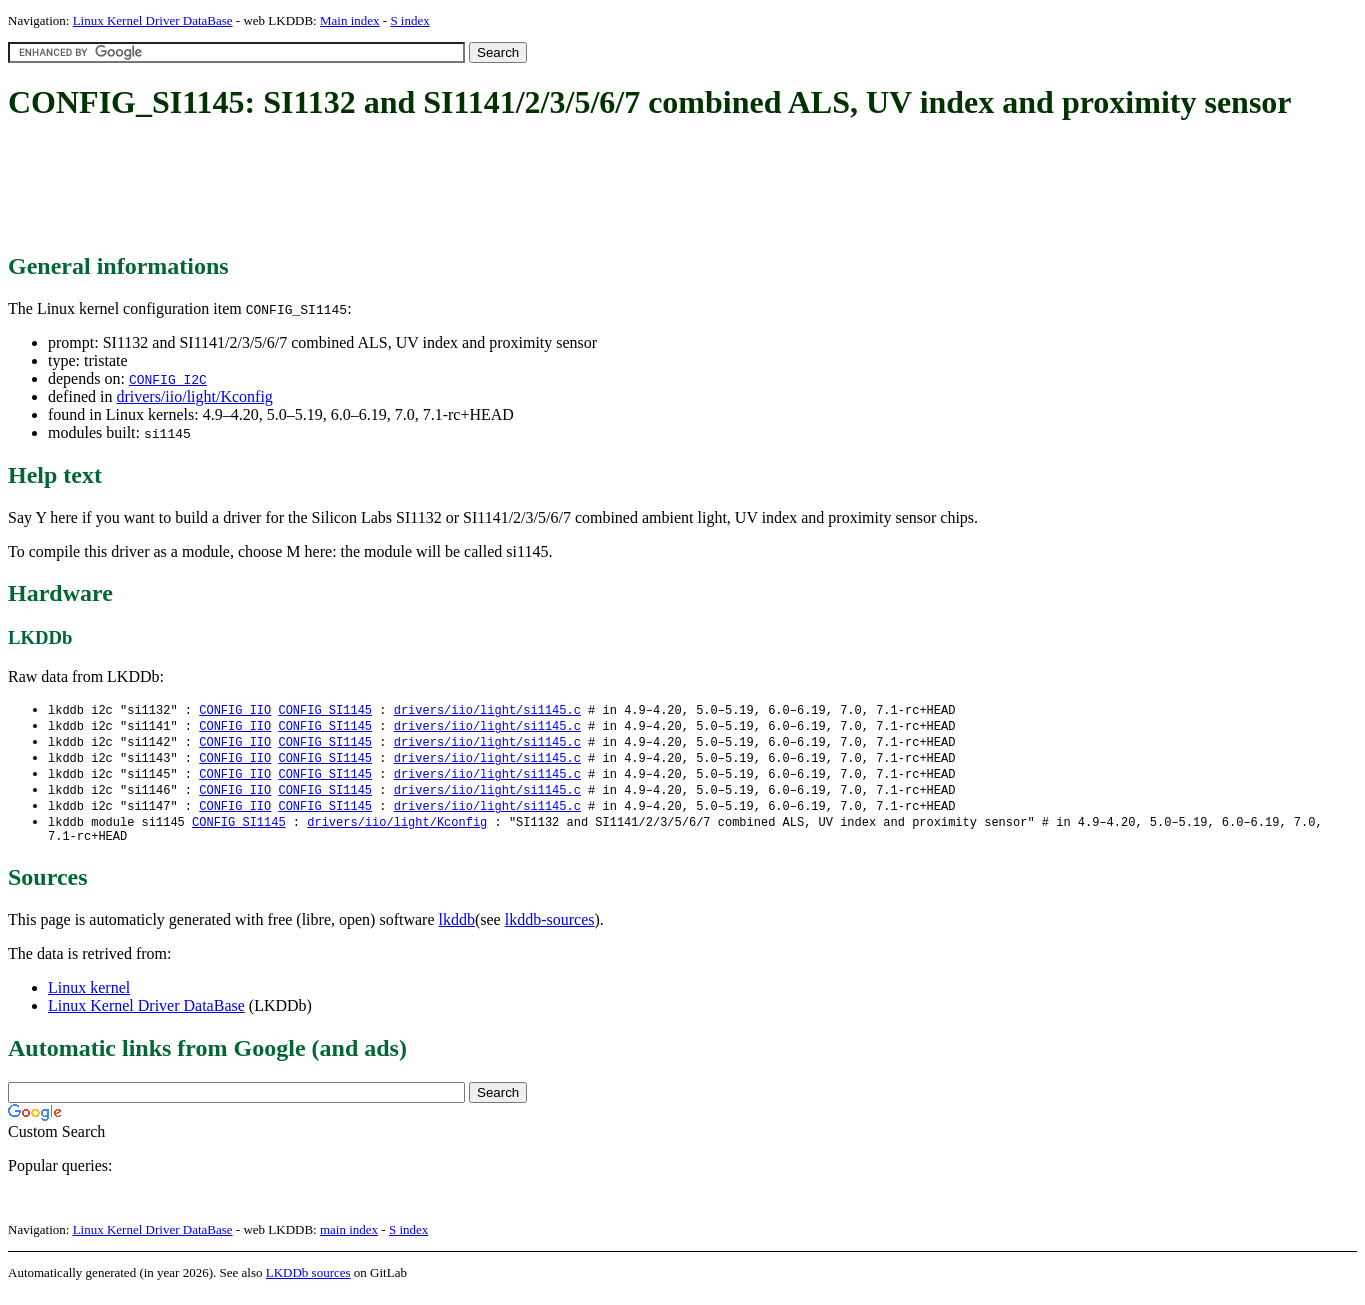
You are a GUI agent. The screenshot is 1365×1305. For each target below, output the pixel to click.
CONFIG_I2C (168, 379)
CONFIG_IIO (235, 710)
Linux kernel (89, 998)
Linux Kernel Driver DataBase (153, 20)
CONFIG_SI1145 (325, 710)
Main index (350, 20)
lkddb (457, 930)
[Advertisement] (372, 188)
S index (409, 20)
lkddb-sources (550, 930)
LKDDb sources (308, 1283)
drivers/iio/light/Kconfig (194, 396)
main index (349, 1240)
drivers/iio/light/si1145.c (487, 710)
